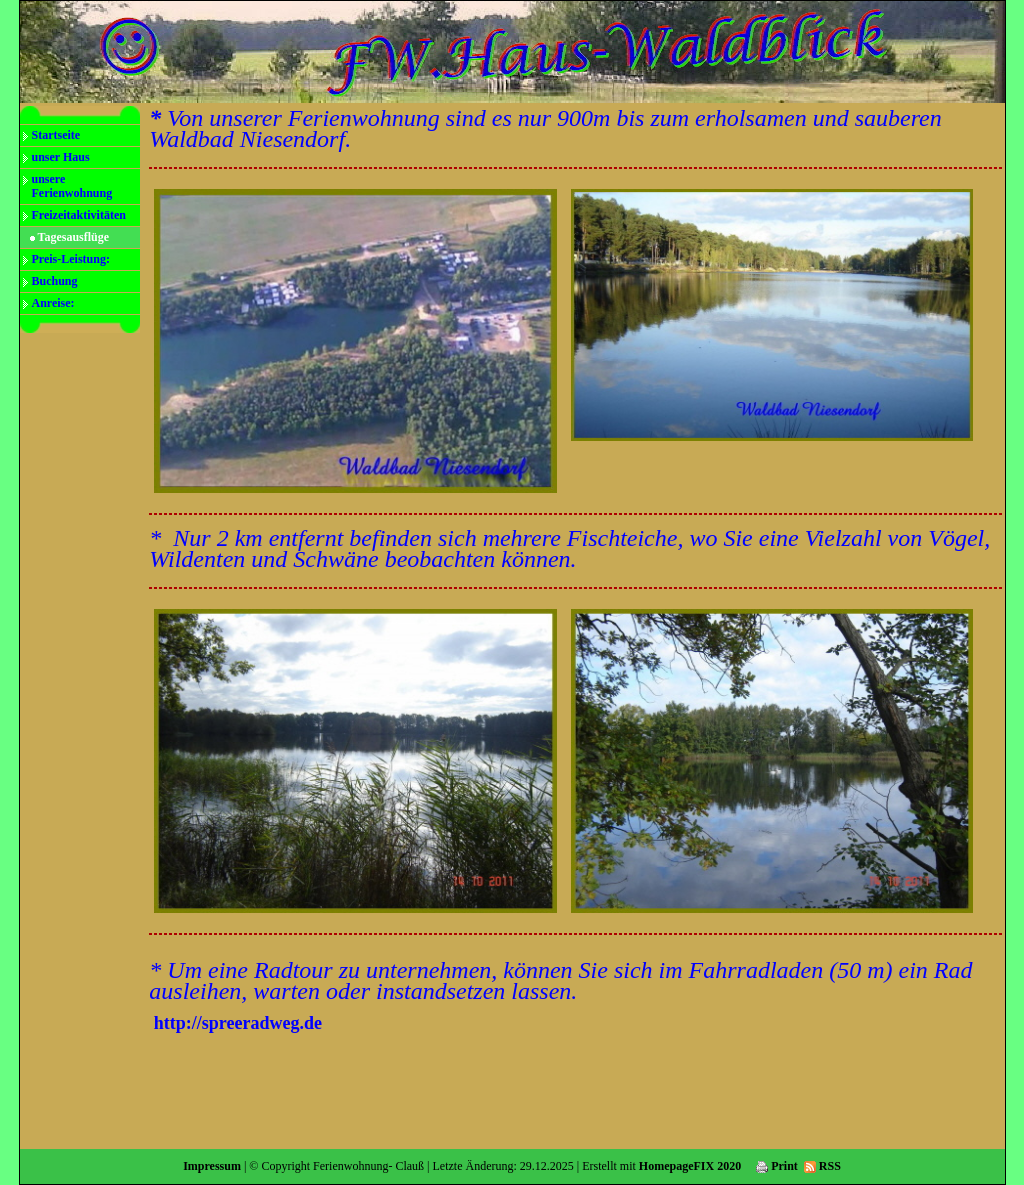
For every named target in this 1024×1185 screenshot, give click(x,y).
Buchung (55, 281)
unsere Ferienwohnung (72, 186)
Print (777, 1166)
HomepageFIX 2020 (690, 1166)
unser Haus (61, 157)
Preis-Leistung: (71, 259)
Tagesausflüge (74, 237)
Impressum (212, 1166)
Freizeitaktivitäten (79, 215)
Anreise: (53, 303)
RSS (822, 1166)
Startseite (56, 135)
